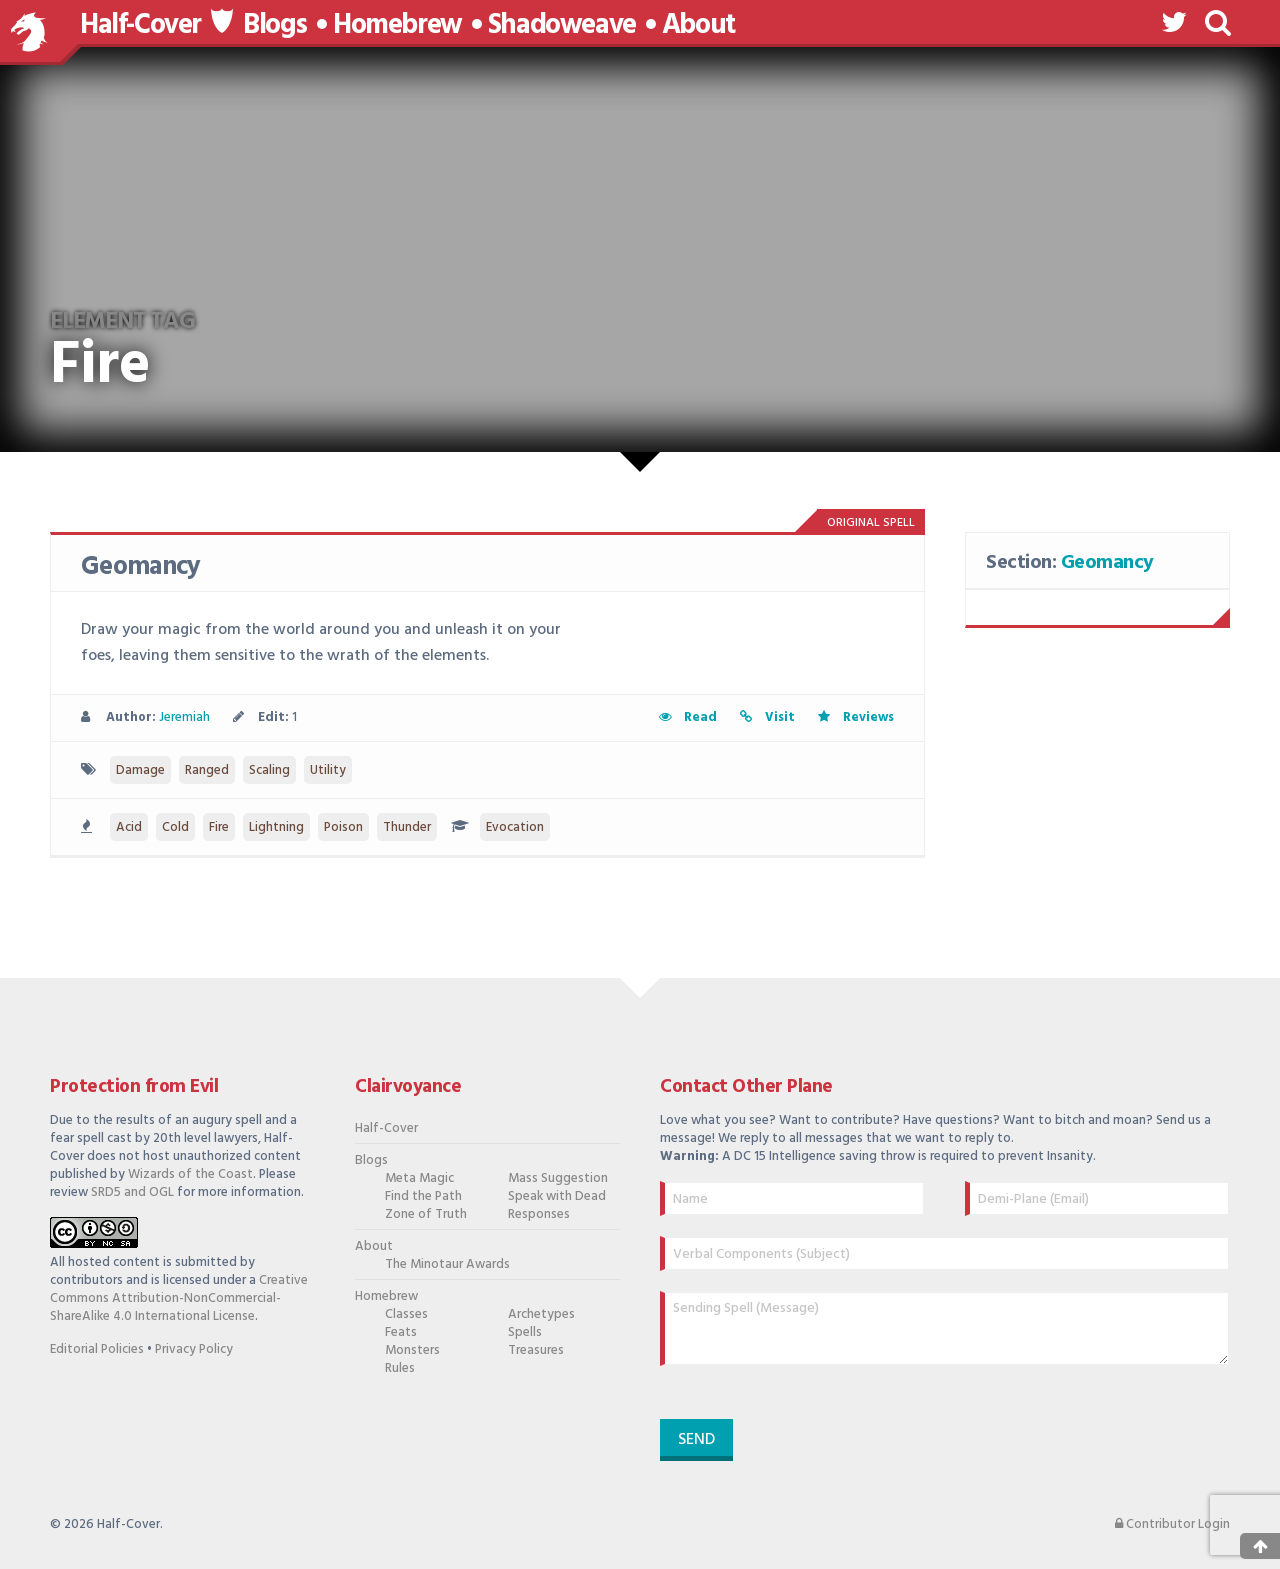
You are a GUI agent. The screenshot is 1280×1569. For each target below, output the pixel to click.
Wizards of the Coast (190, 1174)
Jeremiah (184, 717)
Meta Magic (419, 1179)
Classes (406, 1315)
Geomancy (141, 567)
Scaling (269, 770)
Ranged (207, 770)
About (698, 26)
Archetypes (541, 1315)
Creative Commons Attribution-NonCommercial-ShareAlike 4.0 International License (179, 1298)
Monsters (412, 1351)
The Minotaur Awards (436, 1265)
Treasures (536, 1351)
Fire (219, 827)
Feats (401, 1333)
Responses (539, 1215)
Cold (175, 827)
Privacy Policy (194, 1349)
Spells (525, 1333)
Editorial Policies (97, 1349)
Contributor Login (1172, 1525)
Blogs (275, 26)
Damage (140, 770)
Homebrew (397, 26)
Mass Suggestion (558, 1179)
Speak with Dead (557, 1197)
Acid (129, 827)
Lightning (276, 827)
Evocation (515, 827)
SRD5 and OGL (132, 1192)
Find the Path (423, 1197)
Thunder (407, 827)
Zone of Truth (426, 1215)
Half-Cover (140, 25)
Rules (400, 1369)
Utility (328, 770)
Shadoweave (562, 26)
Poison (343, 827)
